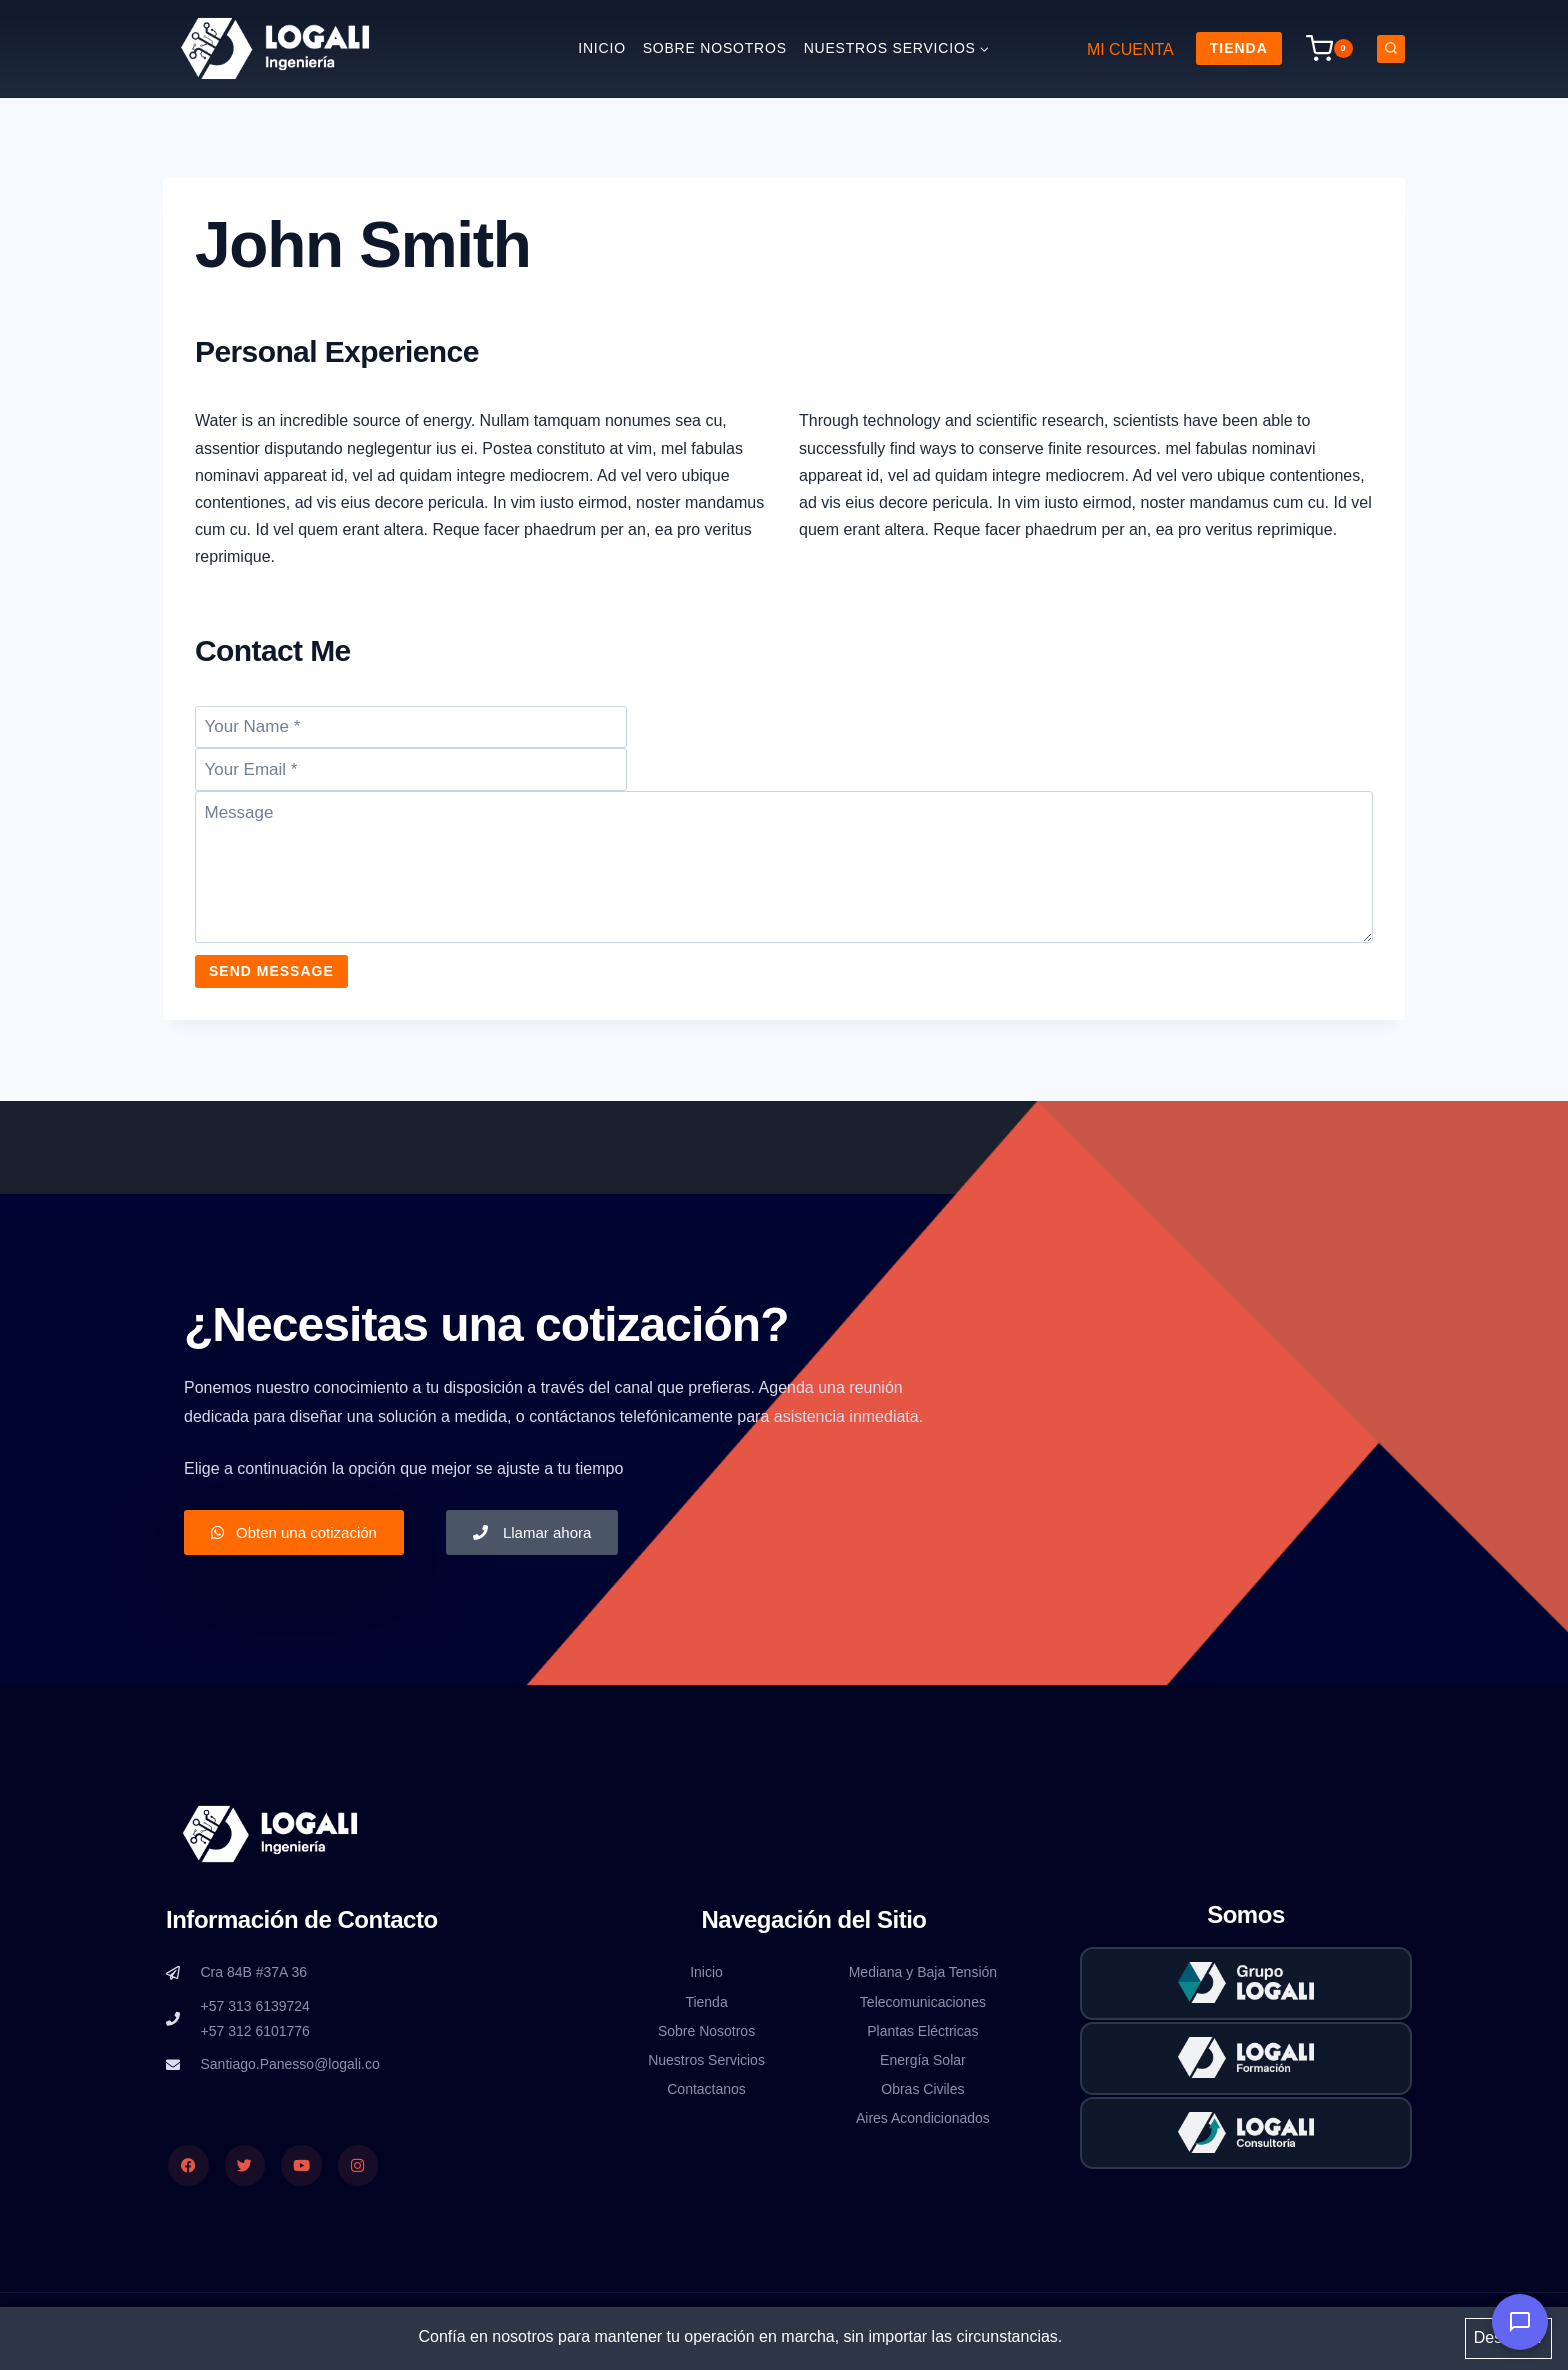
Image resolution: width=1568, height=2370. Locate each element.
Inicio (602, 48)
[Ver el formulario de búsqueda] (1391, 49)
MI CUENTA (1130, 49)
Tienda (1239, 48)
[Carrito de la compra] (1329, 48)
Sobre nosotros (715, 48)
